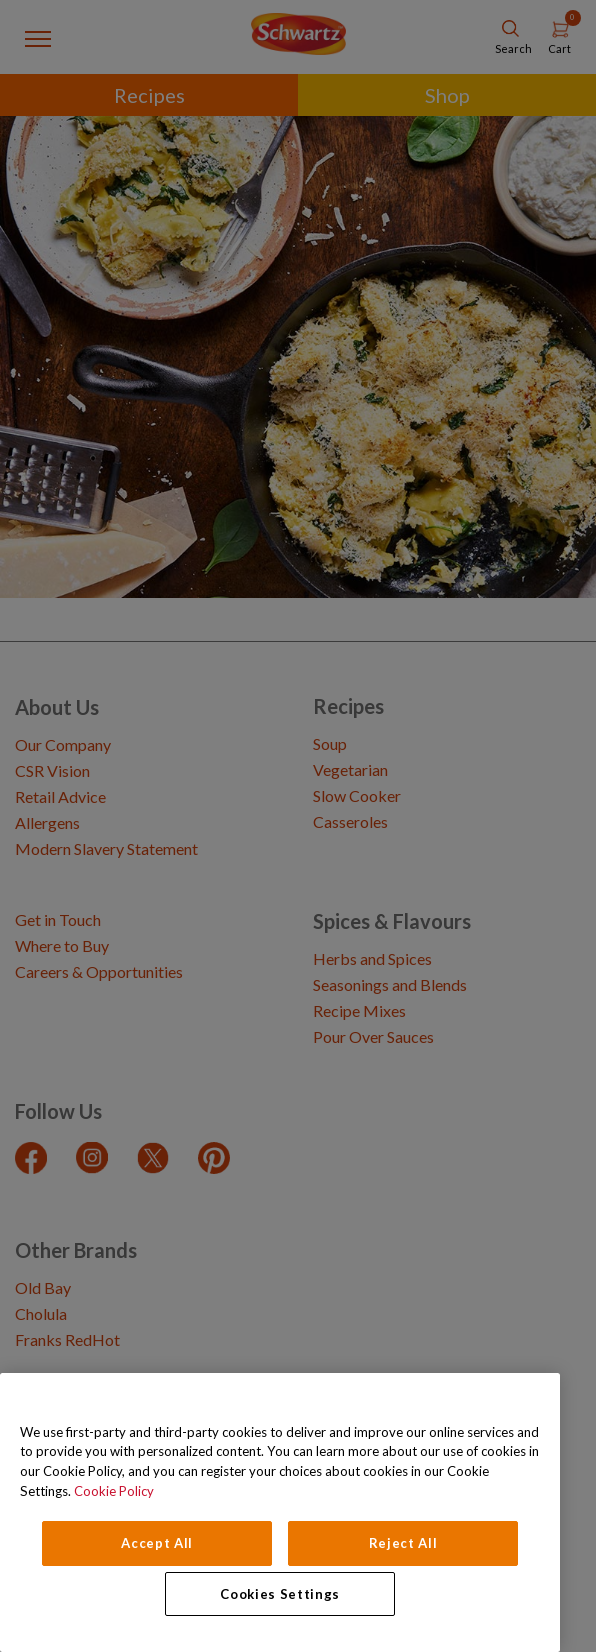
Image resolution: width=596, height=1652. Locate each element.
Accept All (157, 1543)
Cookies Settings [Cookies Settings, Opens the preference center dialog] (280, 1594)
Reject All (403, 1543)
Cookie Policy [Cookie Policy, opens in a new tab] (114, 1491)
